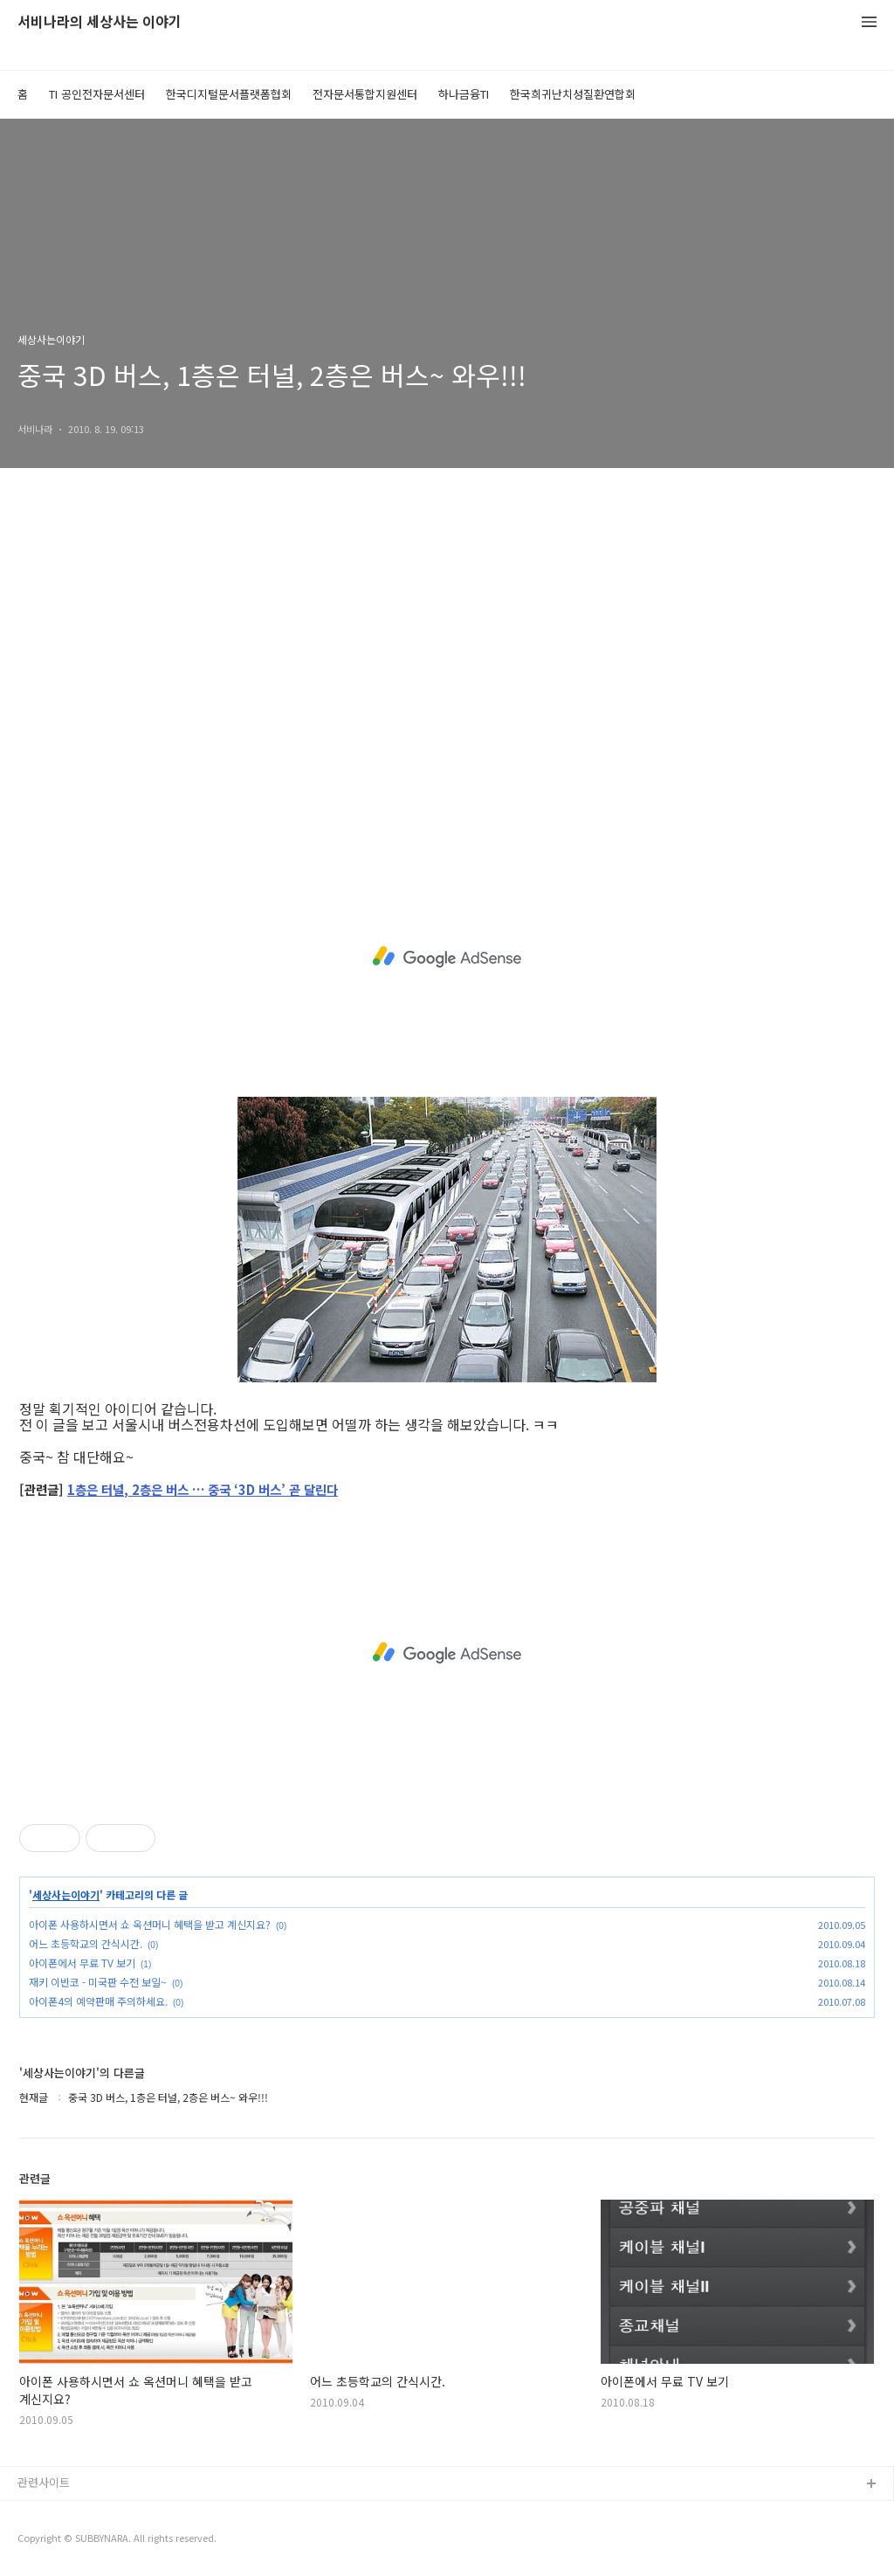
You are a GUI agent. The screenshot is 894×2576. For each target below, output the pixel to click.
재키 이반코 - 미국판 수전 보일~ (98, 1981)
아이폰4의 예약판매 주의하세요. (98, 2001)
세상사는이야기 (66, 1895)
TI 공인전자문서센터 (97, 94)
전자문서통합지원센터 (365, 94)
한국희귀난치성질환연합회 (573, 94)
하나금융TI (463, 94)
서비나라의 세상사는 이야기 (99, 22)
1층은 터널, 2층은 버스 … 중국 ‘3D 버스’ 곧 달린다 (202, 1490)
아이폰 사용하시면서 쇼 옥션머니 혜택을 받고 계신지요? (150, 1924)
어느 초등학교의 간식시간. (85, 1943)
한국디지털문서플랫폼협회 (229, 94)
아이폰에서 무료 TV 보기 (82, 1962)
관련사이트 (43, 2482)
